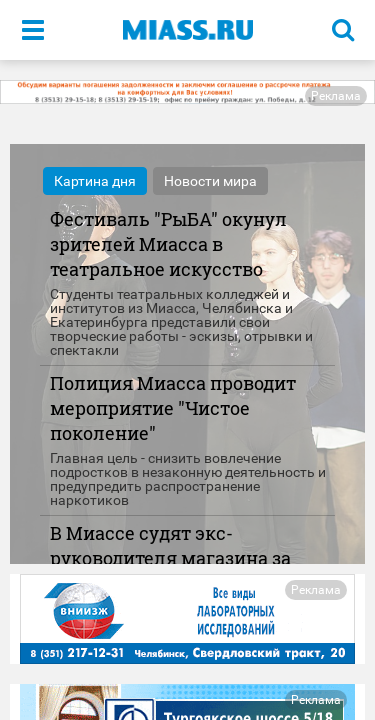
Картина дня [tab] (95, 181)
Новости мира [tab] (210, 181)
